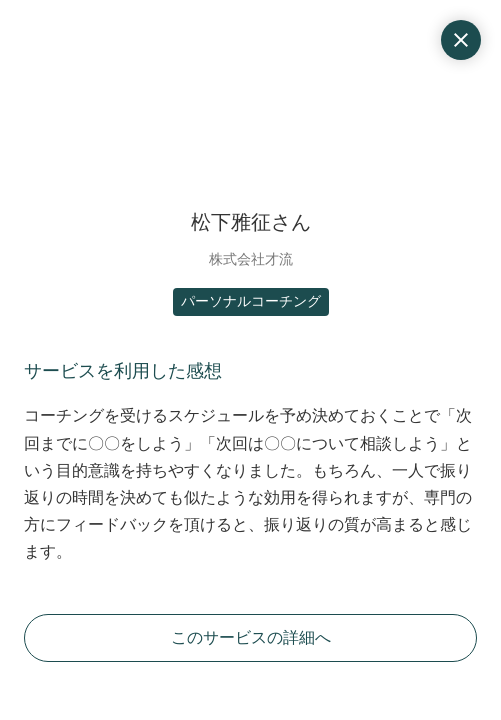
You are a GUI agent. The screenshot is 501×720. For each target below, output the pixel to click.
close (461, 40)
